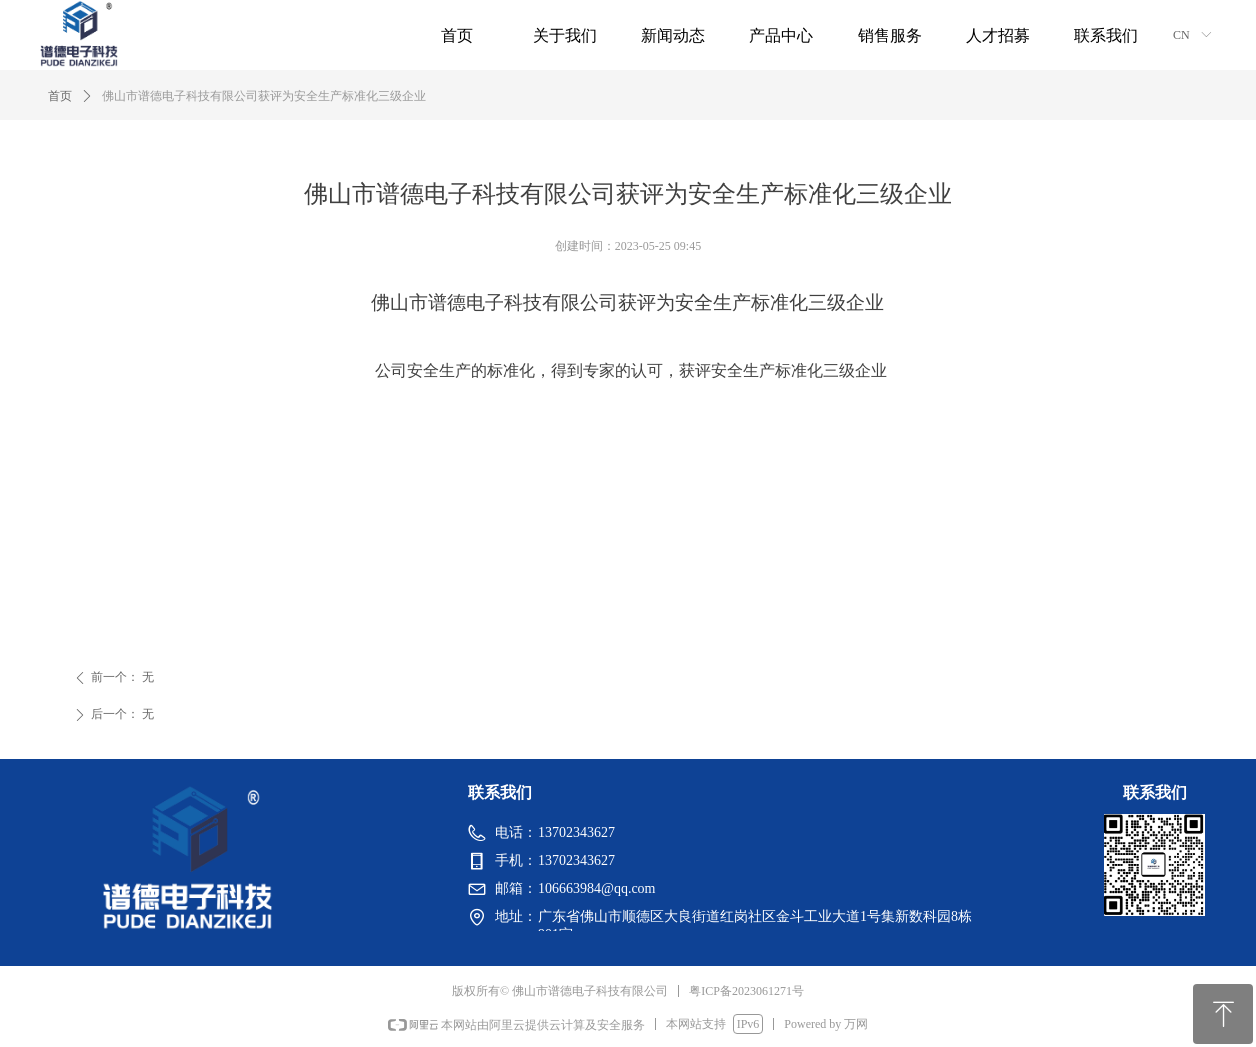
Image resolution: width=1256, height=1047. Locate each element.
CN (1181, 35)
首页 (60, 96)
